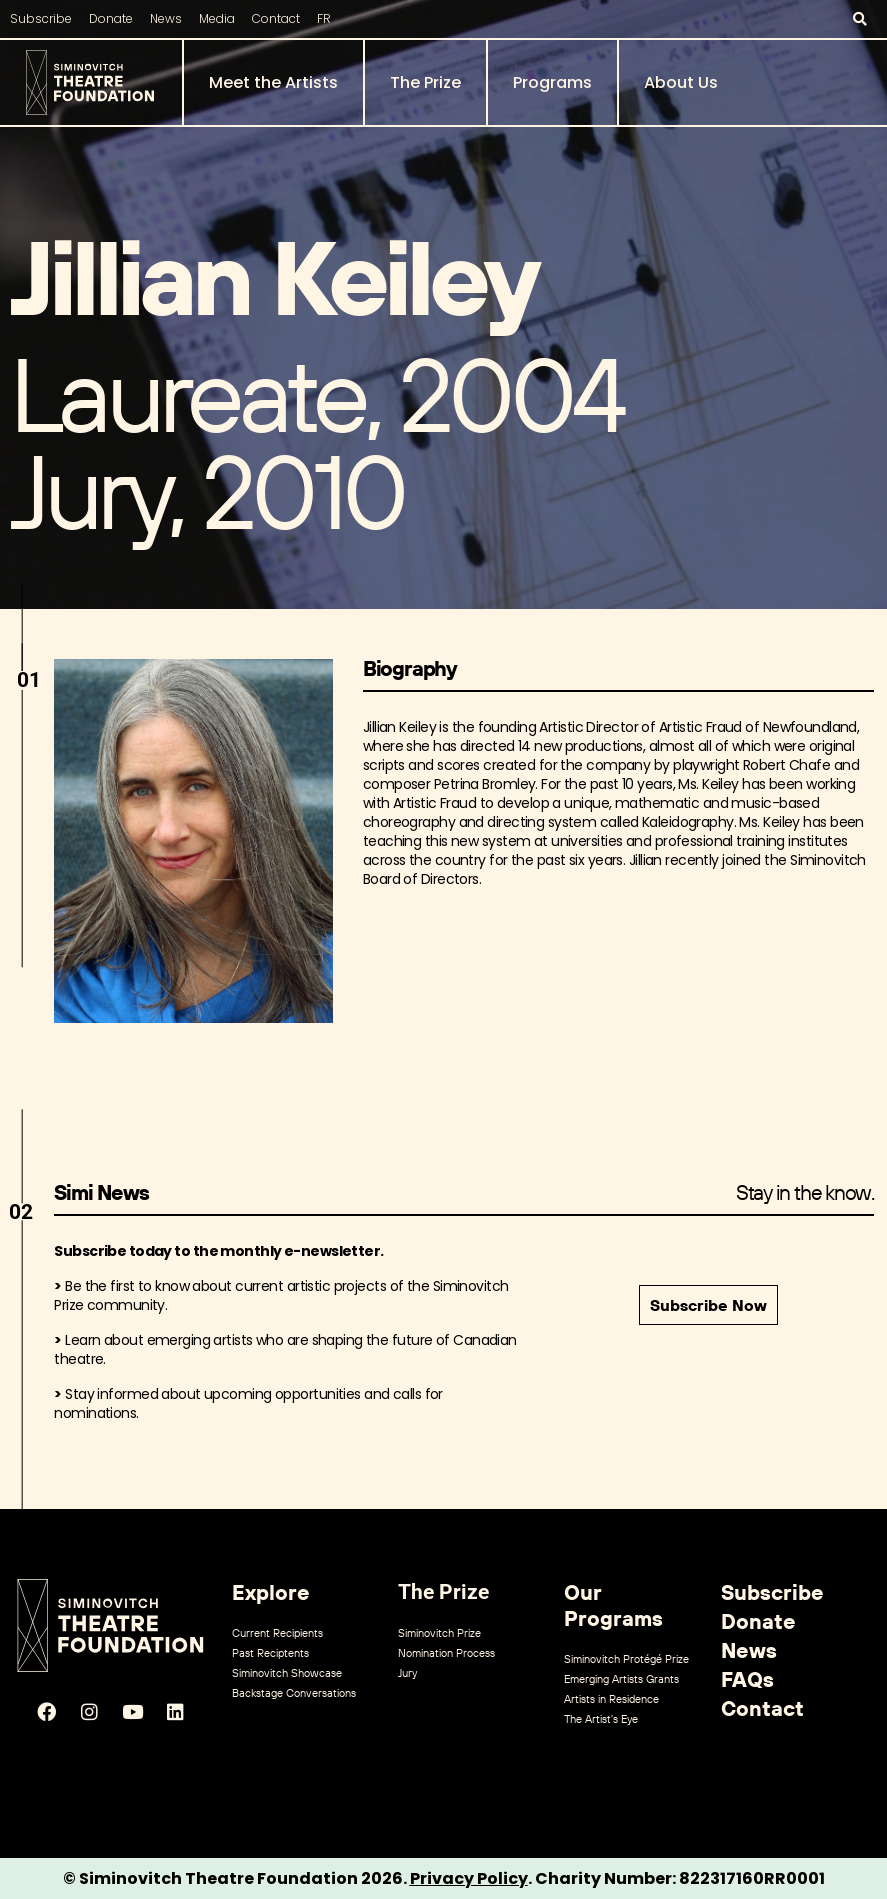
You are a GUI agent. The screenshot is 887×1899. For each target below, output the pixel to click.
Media (217, 18)
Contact (276, 18)
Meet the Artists (273, 82)
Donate (111, 18)
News (166, 18)
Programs (552, 82)
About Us (681, 82)
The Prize (425, 82)
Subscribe (41, 18)
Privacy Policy (469, 1878)
